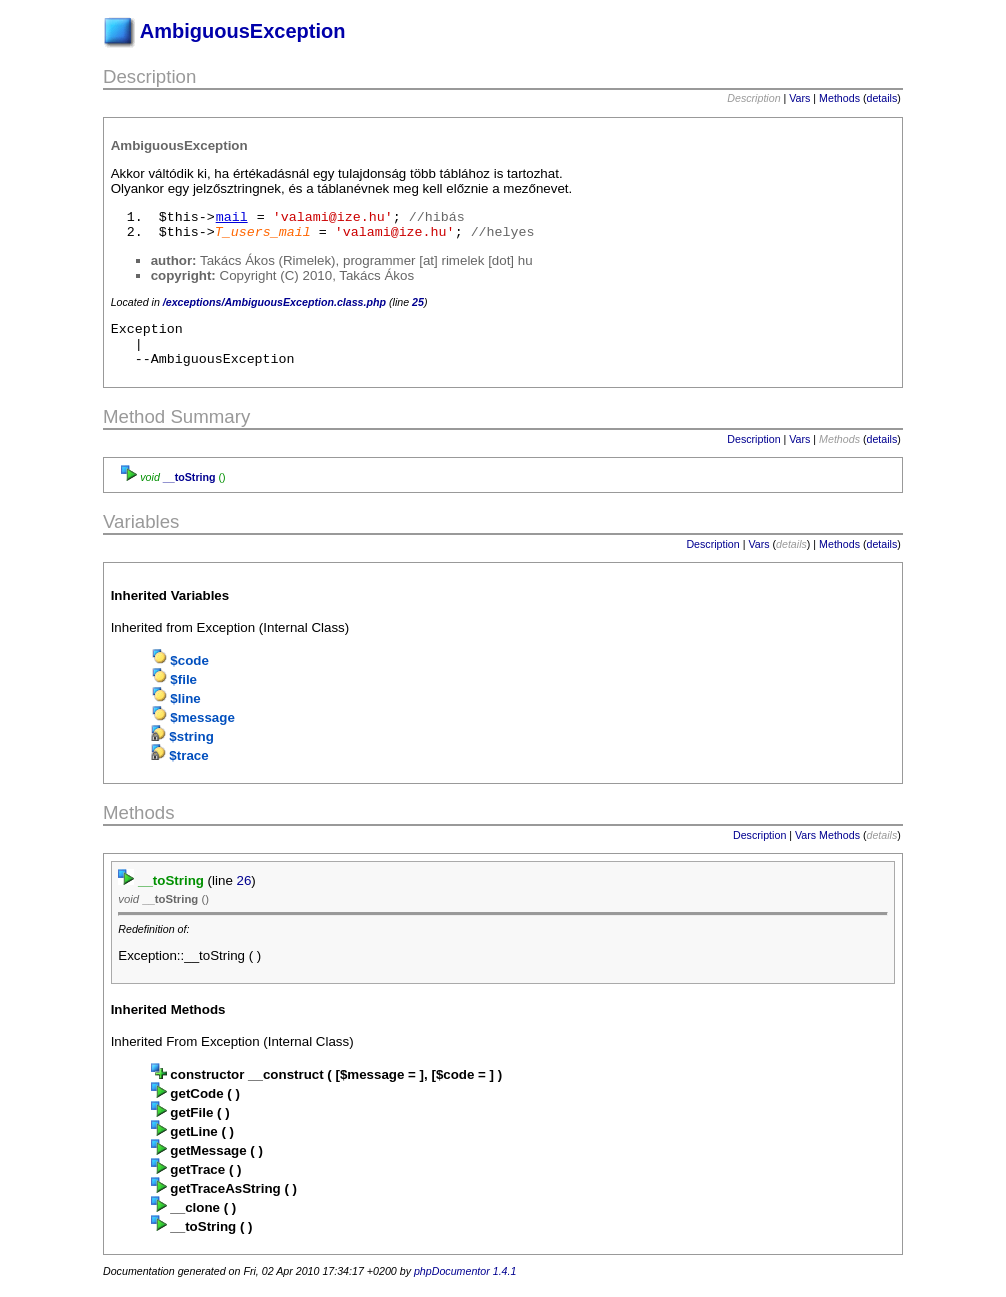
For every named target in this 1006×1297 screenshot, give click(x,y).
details (882, 98)
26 (244, 889)
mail (232, 217)
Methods (839, 98)
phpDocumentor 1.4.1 (465, 1280)
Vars (799, 98)
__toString (189, 486)
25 (418, 302)
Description (753, 448)
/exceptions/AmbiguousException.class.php (274, 302)
